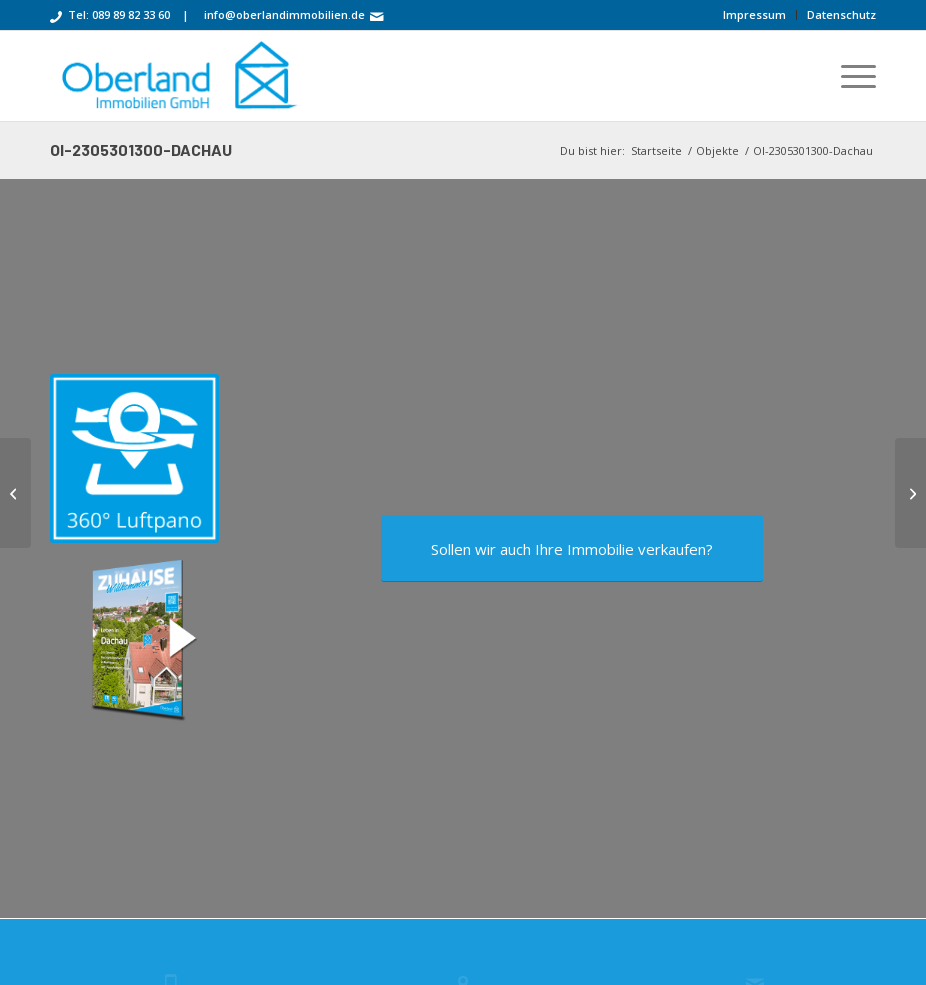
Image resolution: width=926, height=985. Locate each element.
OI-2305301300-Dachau (141, 149)
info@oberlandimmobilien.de (284, 14)
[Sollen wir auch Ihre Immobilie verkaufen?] (572, 550)
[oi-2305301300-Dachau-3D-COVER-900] (134, 637)
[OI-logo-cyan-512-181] (177, 76)
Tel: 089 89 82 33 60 (119, 14)
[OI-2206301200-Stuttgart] (15, 493)
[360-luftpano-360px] (134, 458)
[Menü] (848, 76)
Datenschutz (841, 14)
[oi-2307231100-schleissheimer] (910, 493)
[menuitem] (755, 15)
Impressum (754, 14)
